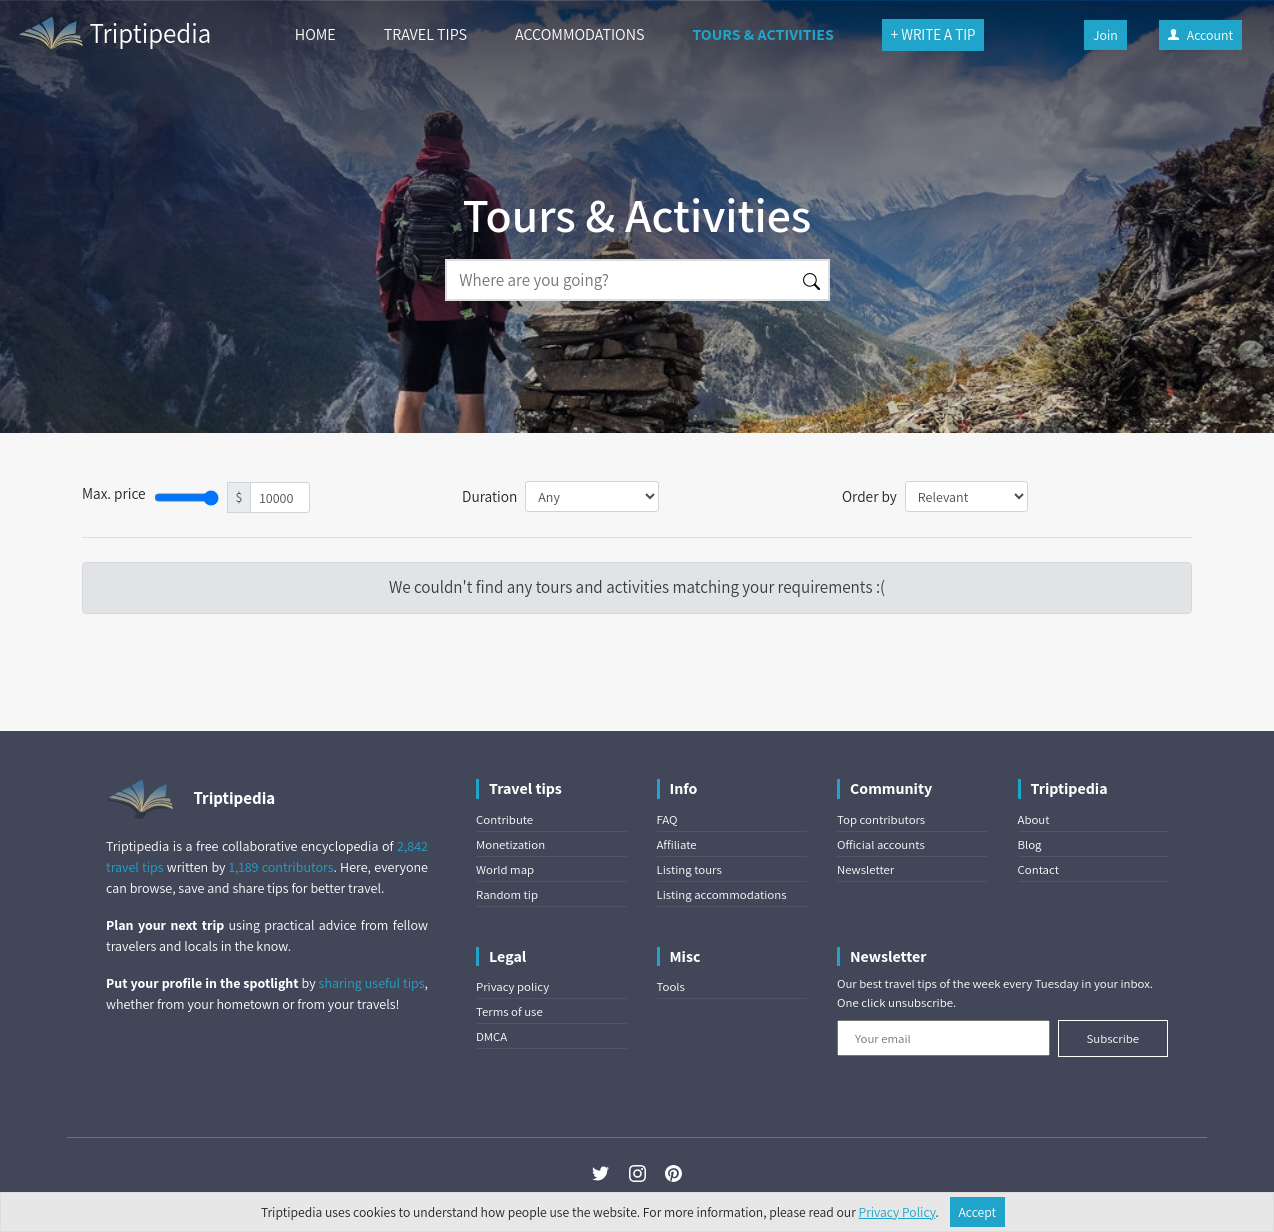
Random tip (507, 894)
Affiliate (677, 844)
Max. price (114, 493)
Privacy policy (512, 986)
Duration (489, 496)
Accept (978, 1212)
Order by (869, 496)
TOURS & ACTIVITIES (762, 34)
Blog (1030, 844)
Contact (1038, 869)
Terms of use (509, 1011)
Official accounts (881, 844)
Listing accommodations (722, 894)
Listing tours (689, 869)
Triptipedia (113, 36)
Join (1105, 35)
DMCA (491, 1036)
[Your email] (943, 1038)
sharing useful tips (372, 983)
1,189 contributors (281, 867)
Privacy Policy (897, 1212)
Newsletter (865, 869)
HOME (315, 34)
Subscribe (1112, 1038)
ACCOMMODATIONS (579, 34)
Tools (671, 986)
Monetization (510, 844)
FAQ (667, 819)
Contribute (504, 819)
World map (505, 869)
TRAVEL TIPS (425, 34)
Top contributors (881, 819)
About (1034, 819)
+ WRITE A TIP (933, 34)
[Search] (620, 280)
